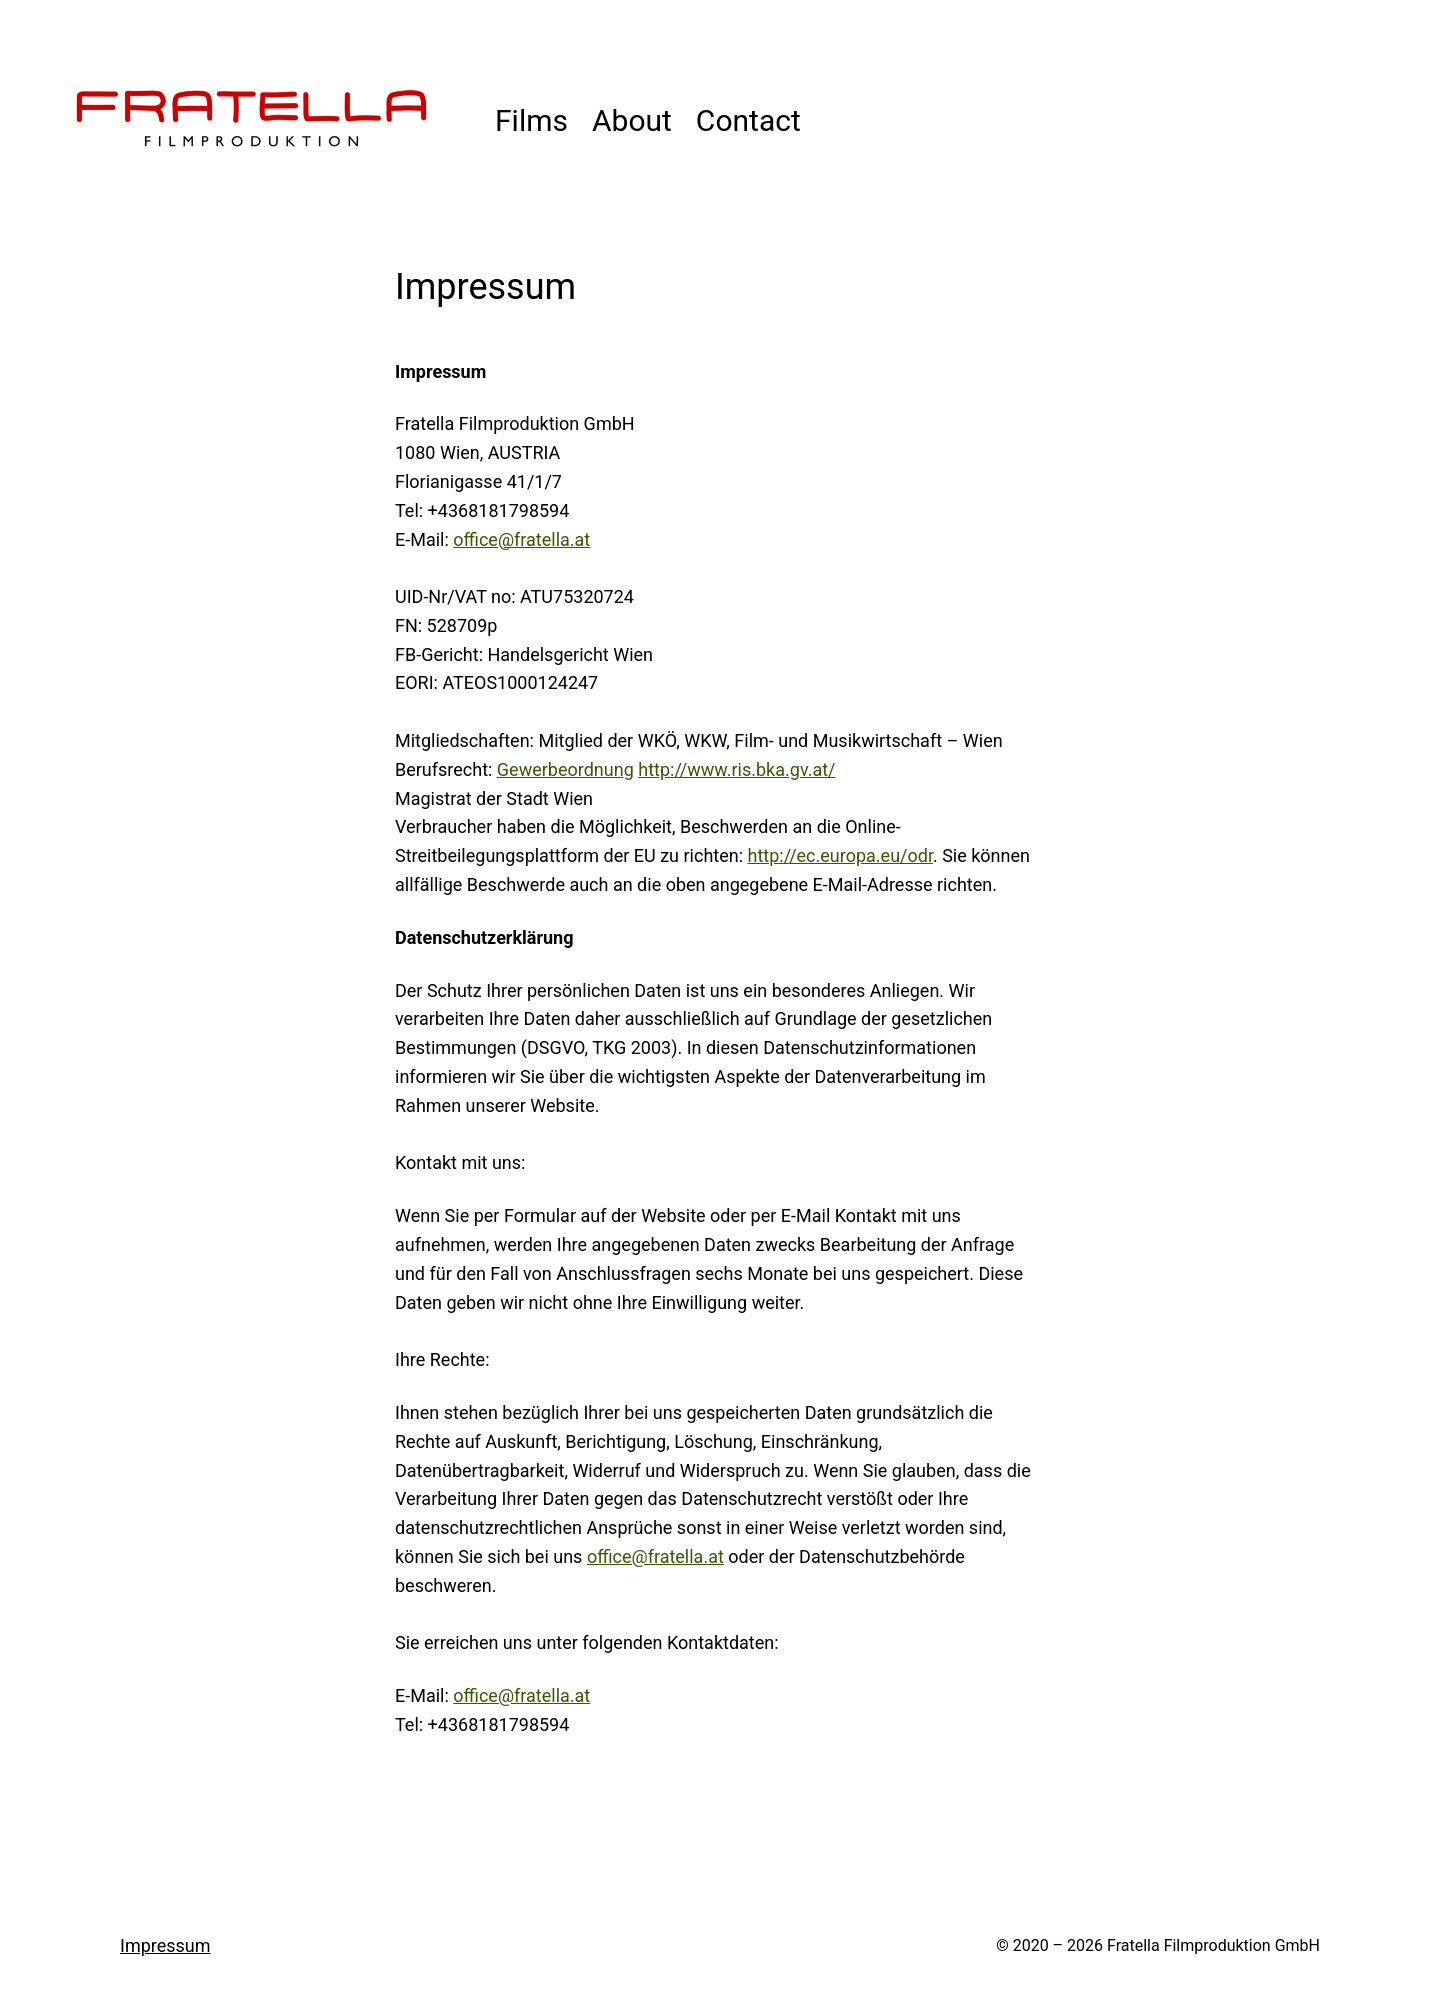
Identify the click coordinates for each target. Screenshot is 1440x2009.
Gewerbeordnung (565, 769)
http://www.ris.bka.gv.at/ (736, 769)
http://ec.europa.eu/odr (840, 855)
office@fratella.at (521, 539)
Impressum (165, 1945)
